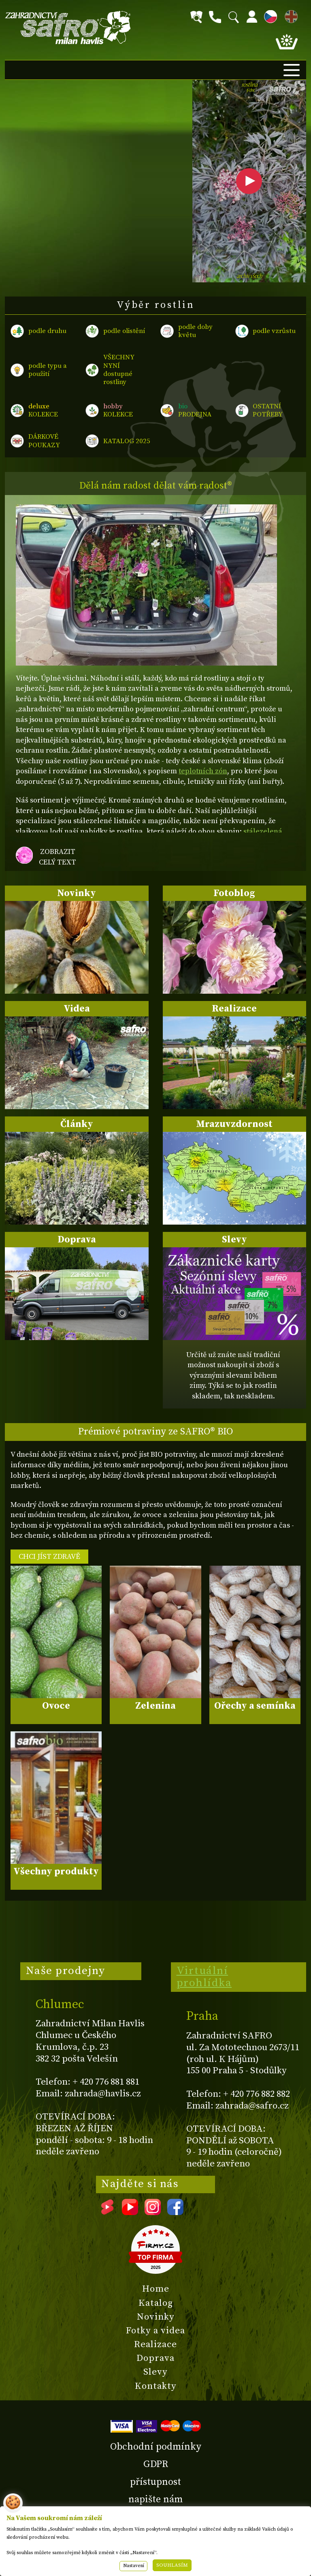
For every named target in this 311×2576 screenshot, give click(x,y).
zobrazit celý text (57, 857)
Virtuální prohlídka (204, 1977)
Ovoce (56, 1706)
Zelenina (155, 1706)
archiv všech (249, 276)
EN (289, 15)
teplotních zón (203, 771)
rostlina (249, 88)
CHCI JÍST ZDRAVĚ (49, 1556)
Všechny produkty (56, 1871)
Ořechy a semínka (255, 1706)
